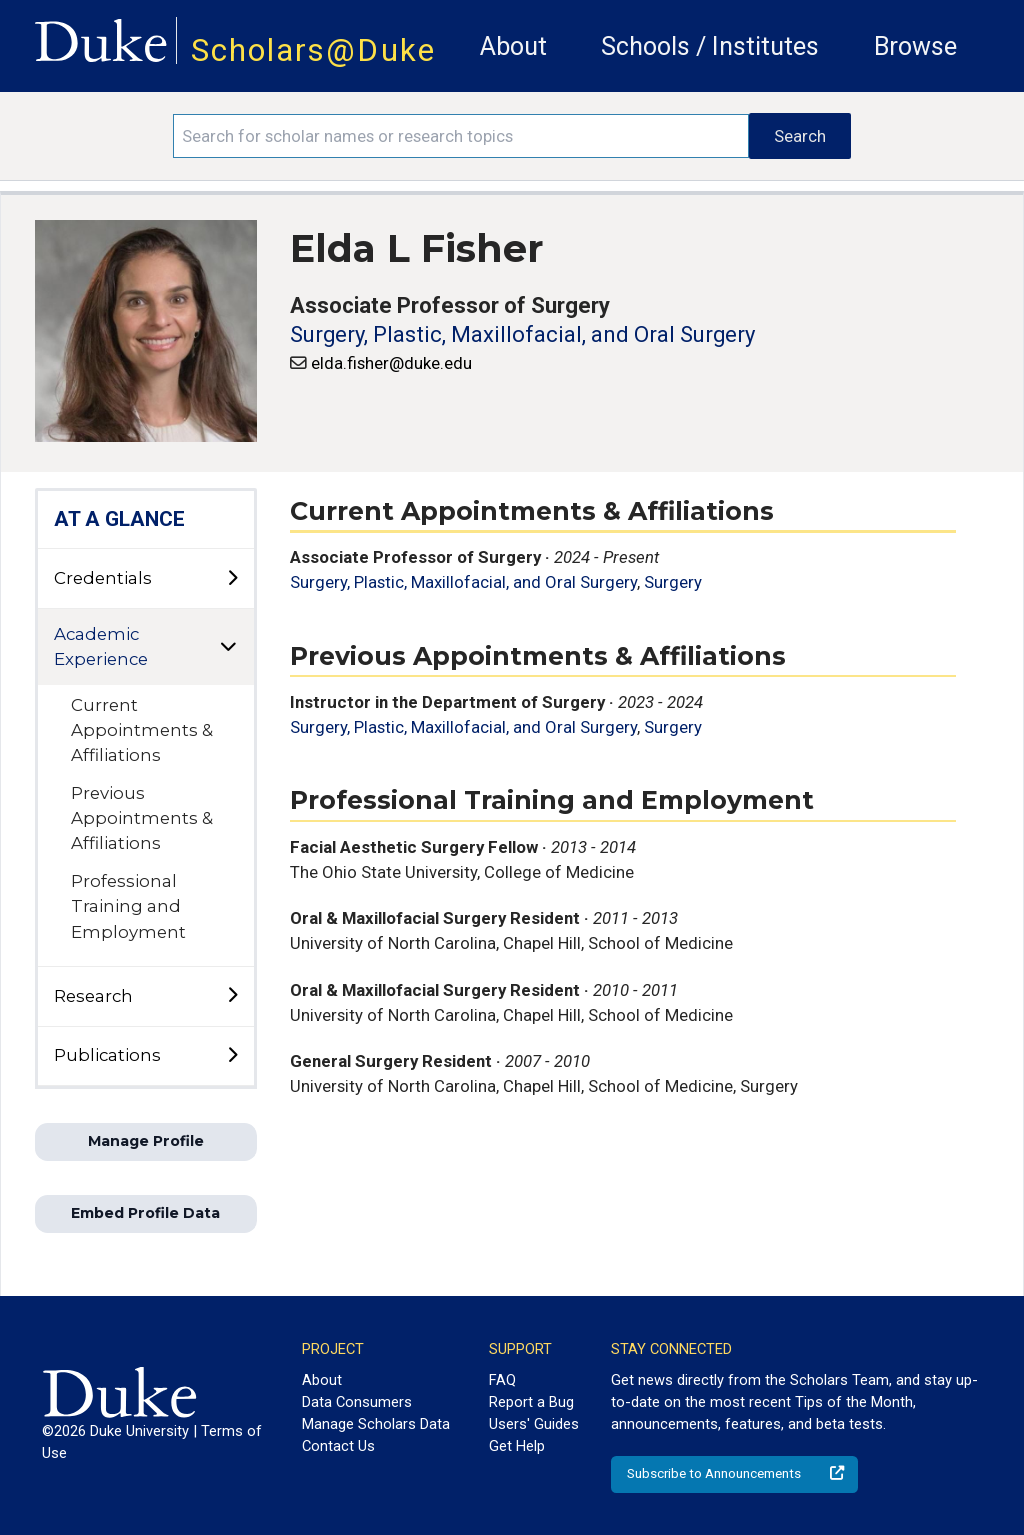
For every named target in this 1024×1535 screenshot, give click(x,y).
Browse (915, 46)
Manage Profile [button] (146, 1141)
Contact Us (338, 1446)
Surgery (673, 582)
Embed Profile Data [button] (145, 1213)
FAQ (502, 1380)
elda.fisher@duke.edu (391, 363)
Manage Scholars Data (376, 1424)
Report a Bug (531, 1402)
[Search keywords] (461, 136)
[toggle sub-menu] (232, 579)
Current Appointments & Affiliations (142, 730)
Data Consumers (357, 1402)
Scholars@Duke (313, 50)
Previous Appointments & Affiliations (142, 818)
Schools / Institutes (710, 46)
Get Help (517, 1446)
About (513, 46)
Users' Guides (534, 1424)
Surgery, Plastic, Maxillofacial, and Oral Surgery (522, 334)
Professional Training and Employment (128, 906)
